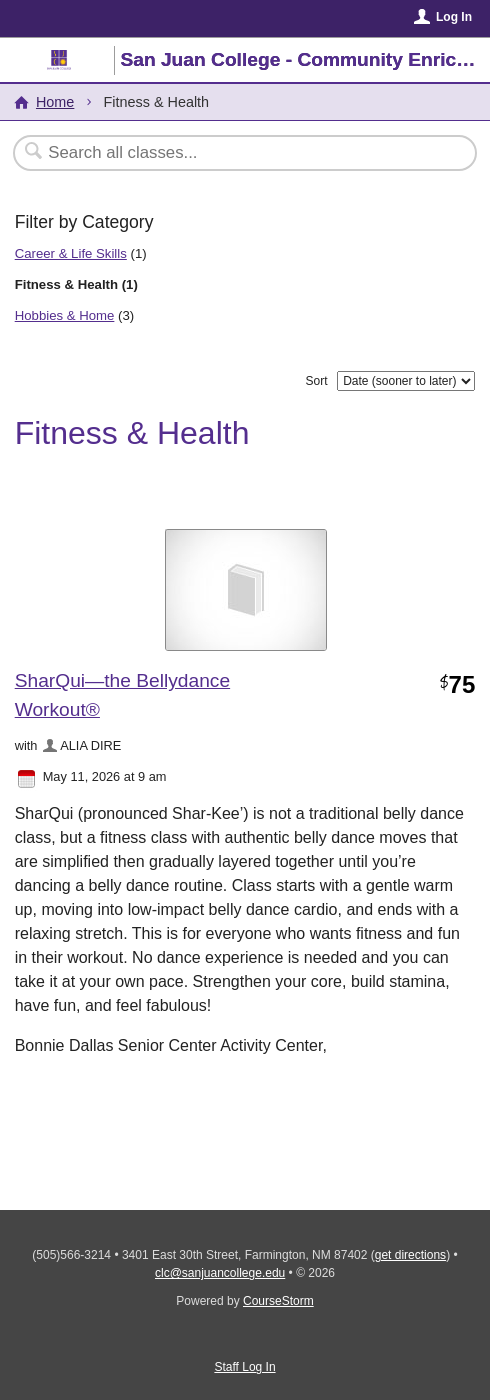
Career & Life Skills (71, 253)
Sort (317, 381)
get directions (410, 1255)
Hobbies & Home (65, 315)
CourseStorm (278, 1301)
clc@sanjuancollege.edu (220, 1273)
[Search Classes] (235, 153)
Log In (454, 17)
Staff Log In (244, 1367)
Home (55, 102)
